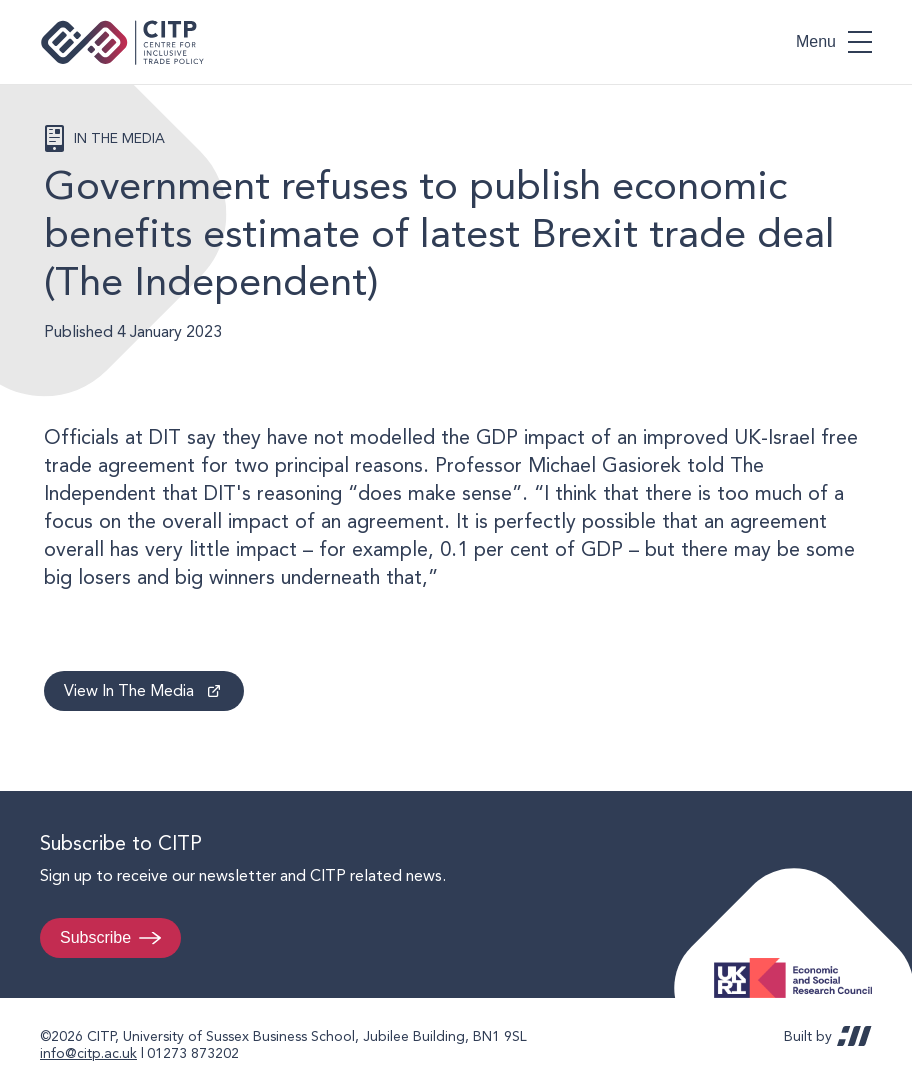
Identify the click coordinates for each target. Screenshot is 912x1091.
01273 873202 (193, 1053)
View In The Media (129, 690)
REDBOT (854, 1036)
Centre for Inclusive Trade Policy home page (122, 42)
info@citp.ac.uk (88, 1053)
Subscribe (95, 937)
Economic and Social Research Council (799, 962)
